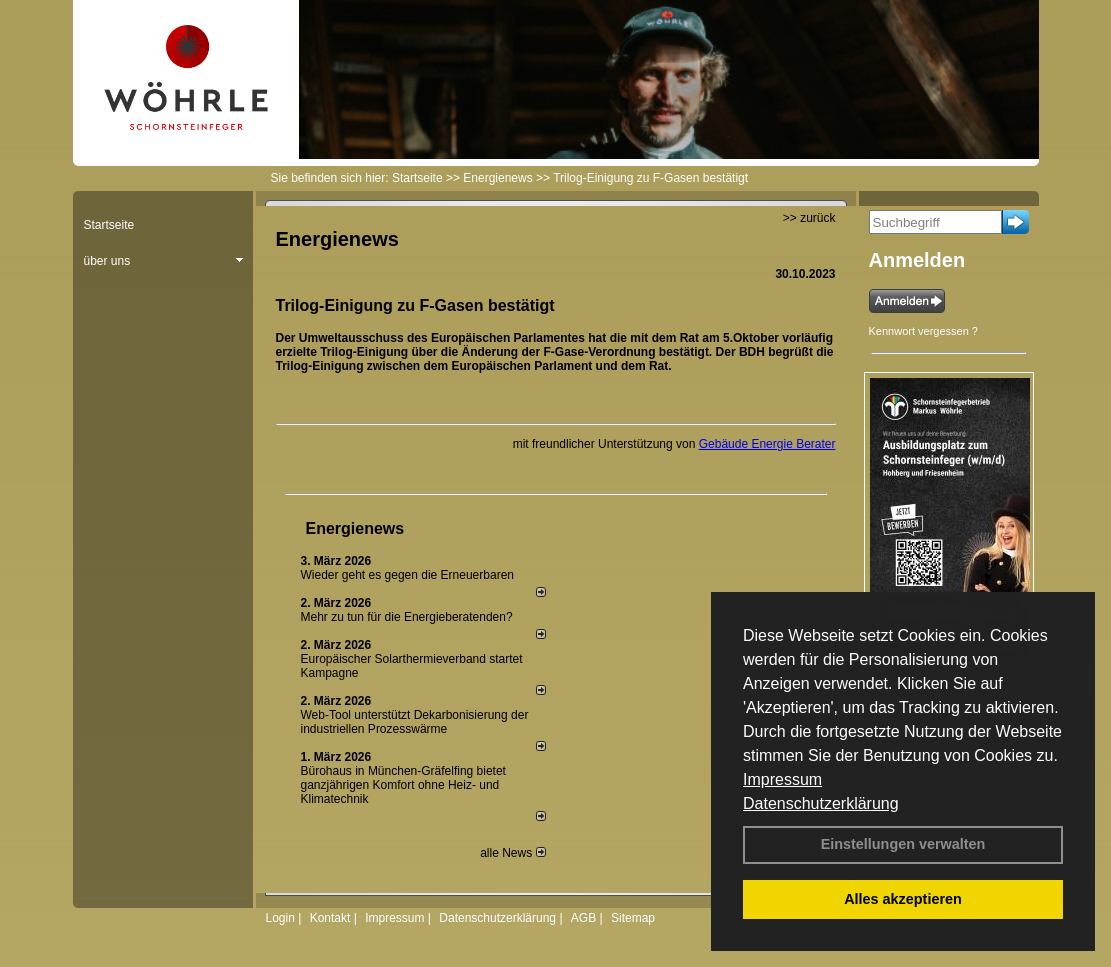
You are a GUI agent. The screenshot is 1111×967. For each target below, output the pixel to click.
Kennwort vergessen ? (923, 331)
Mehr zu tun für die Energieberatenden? (407, 617)
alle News (512, 853)
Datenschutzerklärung (821, 803)
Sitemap (633, 918)
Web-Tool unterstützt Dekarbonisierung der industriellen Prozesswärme (415, 722)
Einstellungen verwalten (903, 844)
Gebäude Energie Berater (767, 444)
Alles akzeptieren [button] (903, 899)
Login (280, 918)
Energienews (355, 528)
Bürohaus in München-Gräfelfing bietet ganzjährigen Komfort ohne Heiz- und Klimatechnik (403, 785)
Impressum (782, 779)
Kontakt (330, 918)
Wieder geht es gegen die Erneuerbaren (407, 575)
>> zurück (809, 218)
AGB (583, 918)
